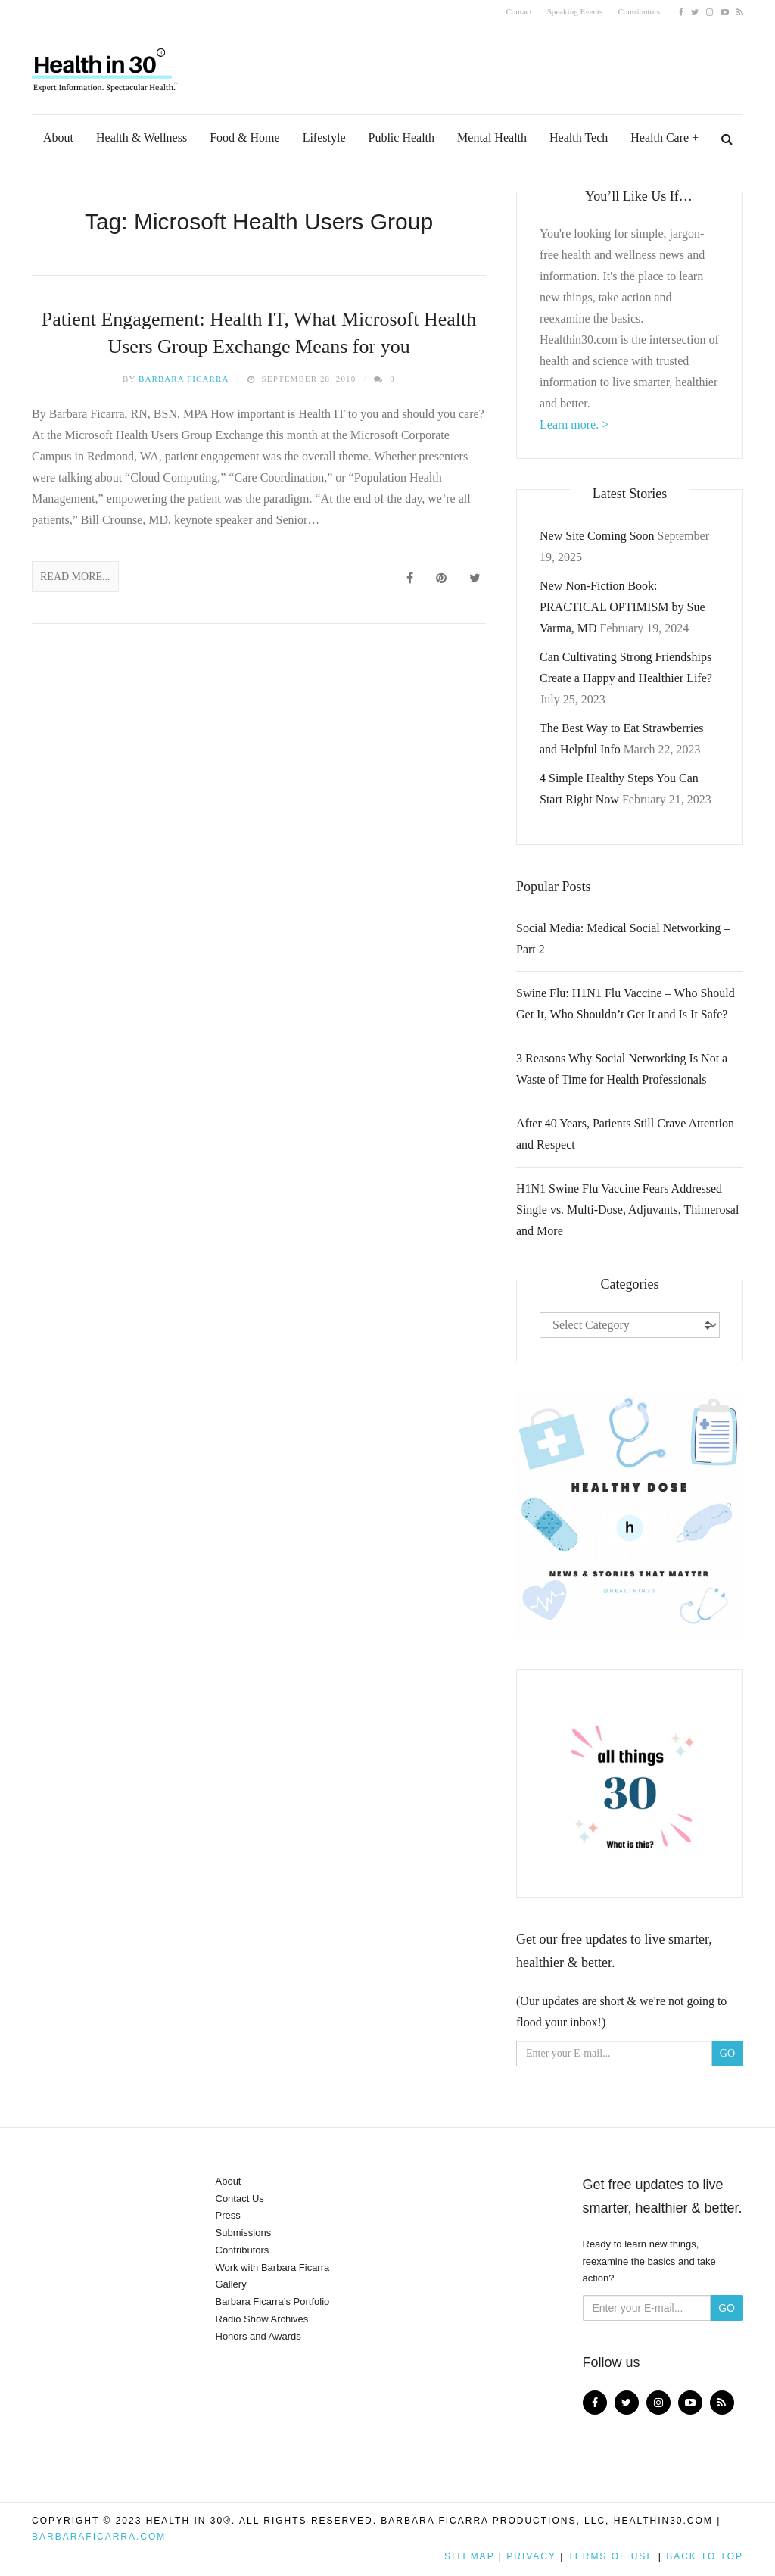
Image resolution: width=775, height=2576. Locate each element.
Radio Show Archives (262, 2319)
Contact (519, 11)
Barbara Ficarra (184, 378)
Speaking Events (575, 11)
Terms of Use (611, 2556)
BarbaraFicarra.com (99, 2536)
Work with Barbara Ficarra (273, 2267)
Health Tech (578, 137)
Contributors (639, 11)
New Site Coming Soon (597, 535)
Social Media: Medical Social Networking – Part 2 (623, 939)
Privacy (531, 2556)
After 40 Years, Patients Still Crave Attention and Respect (625, 1134)
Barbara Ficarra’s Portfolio (273, 2301)
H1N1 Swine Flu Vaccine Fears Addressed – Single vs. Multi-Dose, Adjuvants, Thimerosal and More (627, 1209)
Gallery (231, 2284)
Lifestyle (324, 137)
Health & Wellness (141, 137)
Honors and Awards (258, 2336)
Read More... (75, 576)
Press (228, 2215)
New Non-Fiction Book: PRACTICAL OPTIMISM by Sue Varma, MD (622, 607)
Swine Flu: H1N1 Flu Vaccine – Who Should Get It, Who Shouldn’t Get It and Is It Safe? (625, 1004)
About (58, 137)
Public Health (402, 137)
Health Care (659, 137)
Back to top (704, 2556)
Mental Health (492, 137)
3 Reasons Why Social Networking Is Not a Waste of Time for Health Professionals (621, 1069)
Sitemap (469, 2556)
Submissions (244, 2232)
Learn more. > (574, 424)
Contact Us (240, 2198)
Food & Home (244, 137)
